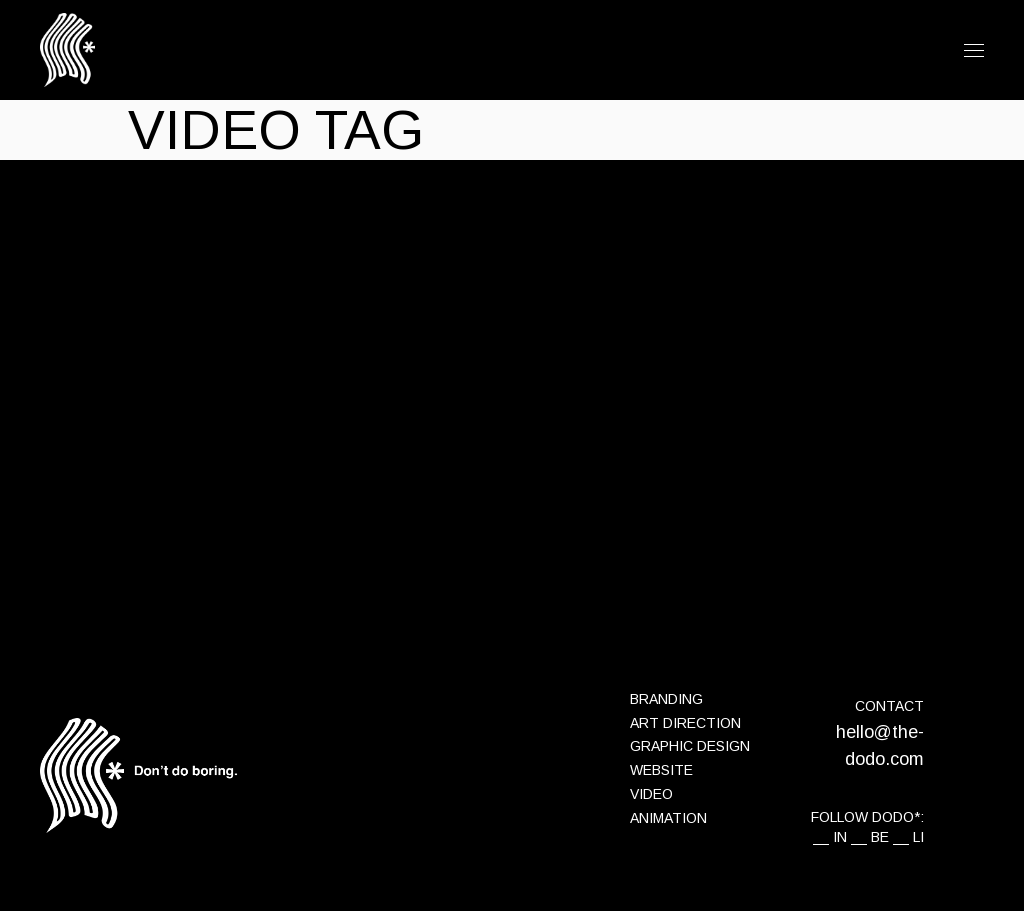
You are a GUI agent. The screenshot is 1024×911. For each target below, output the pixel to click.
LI (918, 837)
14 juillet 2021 (170, 282)
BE (880, 837)
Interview (259, 282)
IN (840, 837)
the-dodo (333, 282)
